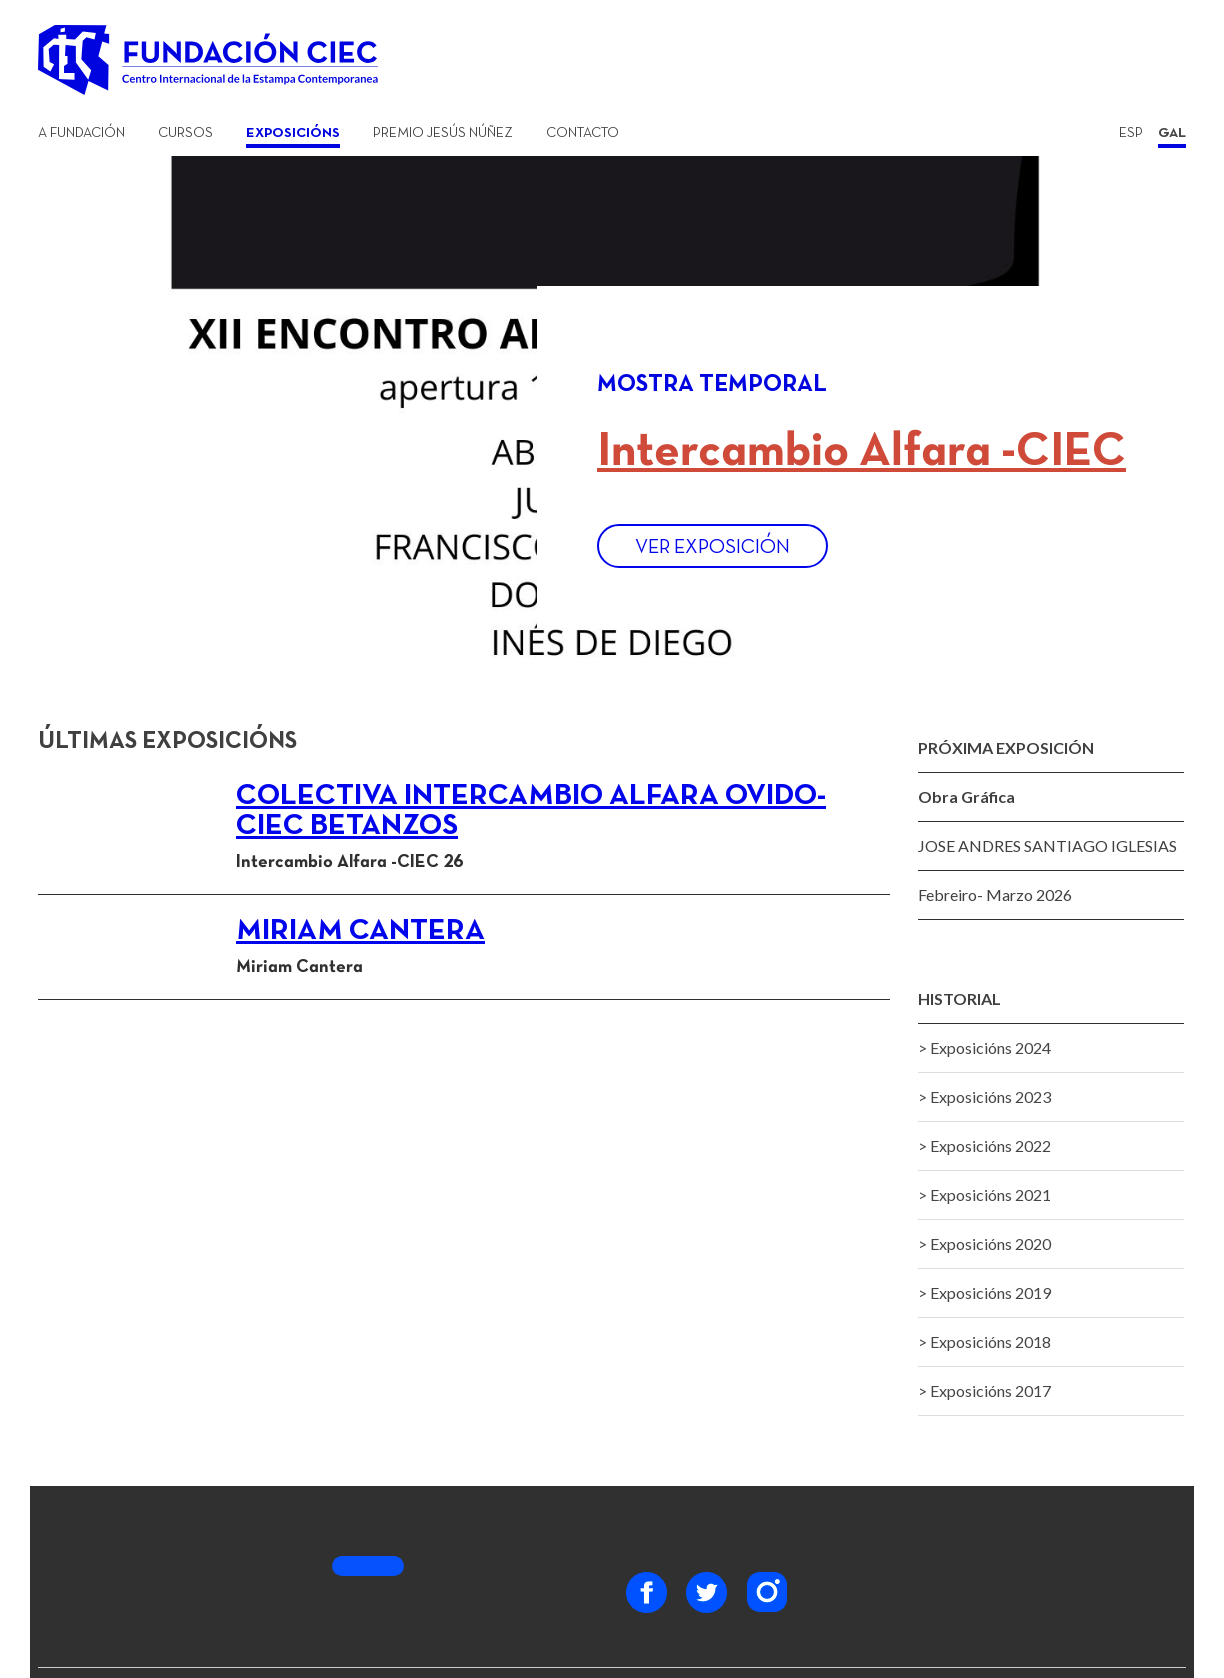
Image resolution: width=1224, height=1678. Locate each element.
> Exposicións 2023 (984, 1096)
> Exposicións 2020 (984, 1243)
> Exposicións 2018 (984, 1341)
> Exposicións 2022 (984, 1145)
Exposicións (293, 133)
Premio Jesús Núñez (443, 133)
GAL (1172, 133)
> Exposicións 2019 (984, 1292)
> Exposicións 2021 (984, 1194)
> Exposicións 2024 (984, 1047)
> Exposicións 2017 (984, 1390)
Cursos (185, 133)
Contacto (582, 133)
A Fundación (81, 133)
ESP (1131, 133)
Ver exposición (712, 548)
